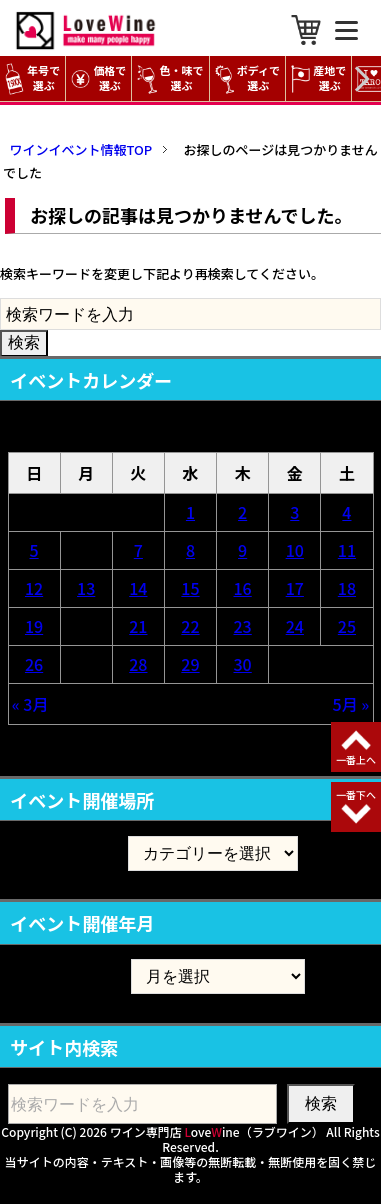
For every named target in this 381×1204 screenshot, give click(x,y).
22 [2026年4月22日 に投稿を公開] (190, 626)
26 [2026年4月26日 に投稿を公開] (34, 664)
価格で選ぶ (98, 78)
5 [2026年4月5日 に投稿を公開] (34, 550)
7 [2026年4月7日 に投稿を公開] (138, 550)
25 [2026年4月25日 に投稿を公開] (347, 626)
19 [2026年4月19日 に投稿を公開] (34, 626)
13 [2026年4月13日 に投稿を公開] (86, 588)
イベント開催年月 (68, 975)
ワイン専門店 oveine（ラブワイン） (217, 1131)
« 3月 (30, 704)
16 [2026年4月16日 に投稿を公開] (243, 588)
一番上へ (356, 759)
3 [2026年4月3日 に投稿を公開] (294, 512)
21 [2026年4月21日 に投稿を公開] (138, 626)
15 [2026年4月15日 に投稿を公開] (190, 588)
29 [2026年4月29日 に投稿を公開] (190, 664)
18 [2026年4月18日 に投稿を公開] (347, 588)
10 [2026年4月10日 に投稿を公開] (295, 550)
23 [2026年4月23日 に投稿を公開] (243, 626)
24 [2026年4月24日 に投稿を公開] (295, 626)
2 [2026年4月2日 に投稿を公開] (242, 512)
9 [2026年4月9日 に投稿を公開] (242, 550)
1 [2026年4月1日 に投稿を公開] (190, 512)
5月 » (351, 704)
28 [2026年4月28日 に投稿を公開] (138, 664)
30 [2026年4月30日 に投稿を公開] (243, 664)
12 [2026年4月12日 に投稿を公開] (34, 588)
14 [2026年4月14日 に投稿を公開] (138, 588)
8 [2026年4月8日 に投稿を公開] (190, 550)
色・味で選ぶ (170, 78)
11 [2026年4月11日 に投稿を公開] (347, 550)
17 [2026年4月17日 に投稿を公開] (295, 588)
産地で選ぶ (318, 78)
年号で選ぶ (32, 78)
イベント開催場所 (68, 853)
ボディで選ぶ (247, 78)
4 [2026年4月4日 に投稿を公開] (346, 512)
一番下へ (356, 794)
